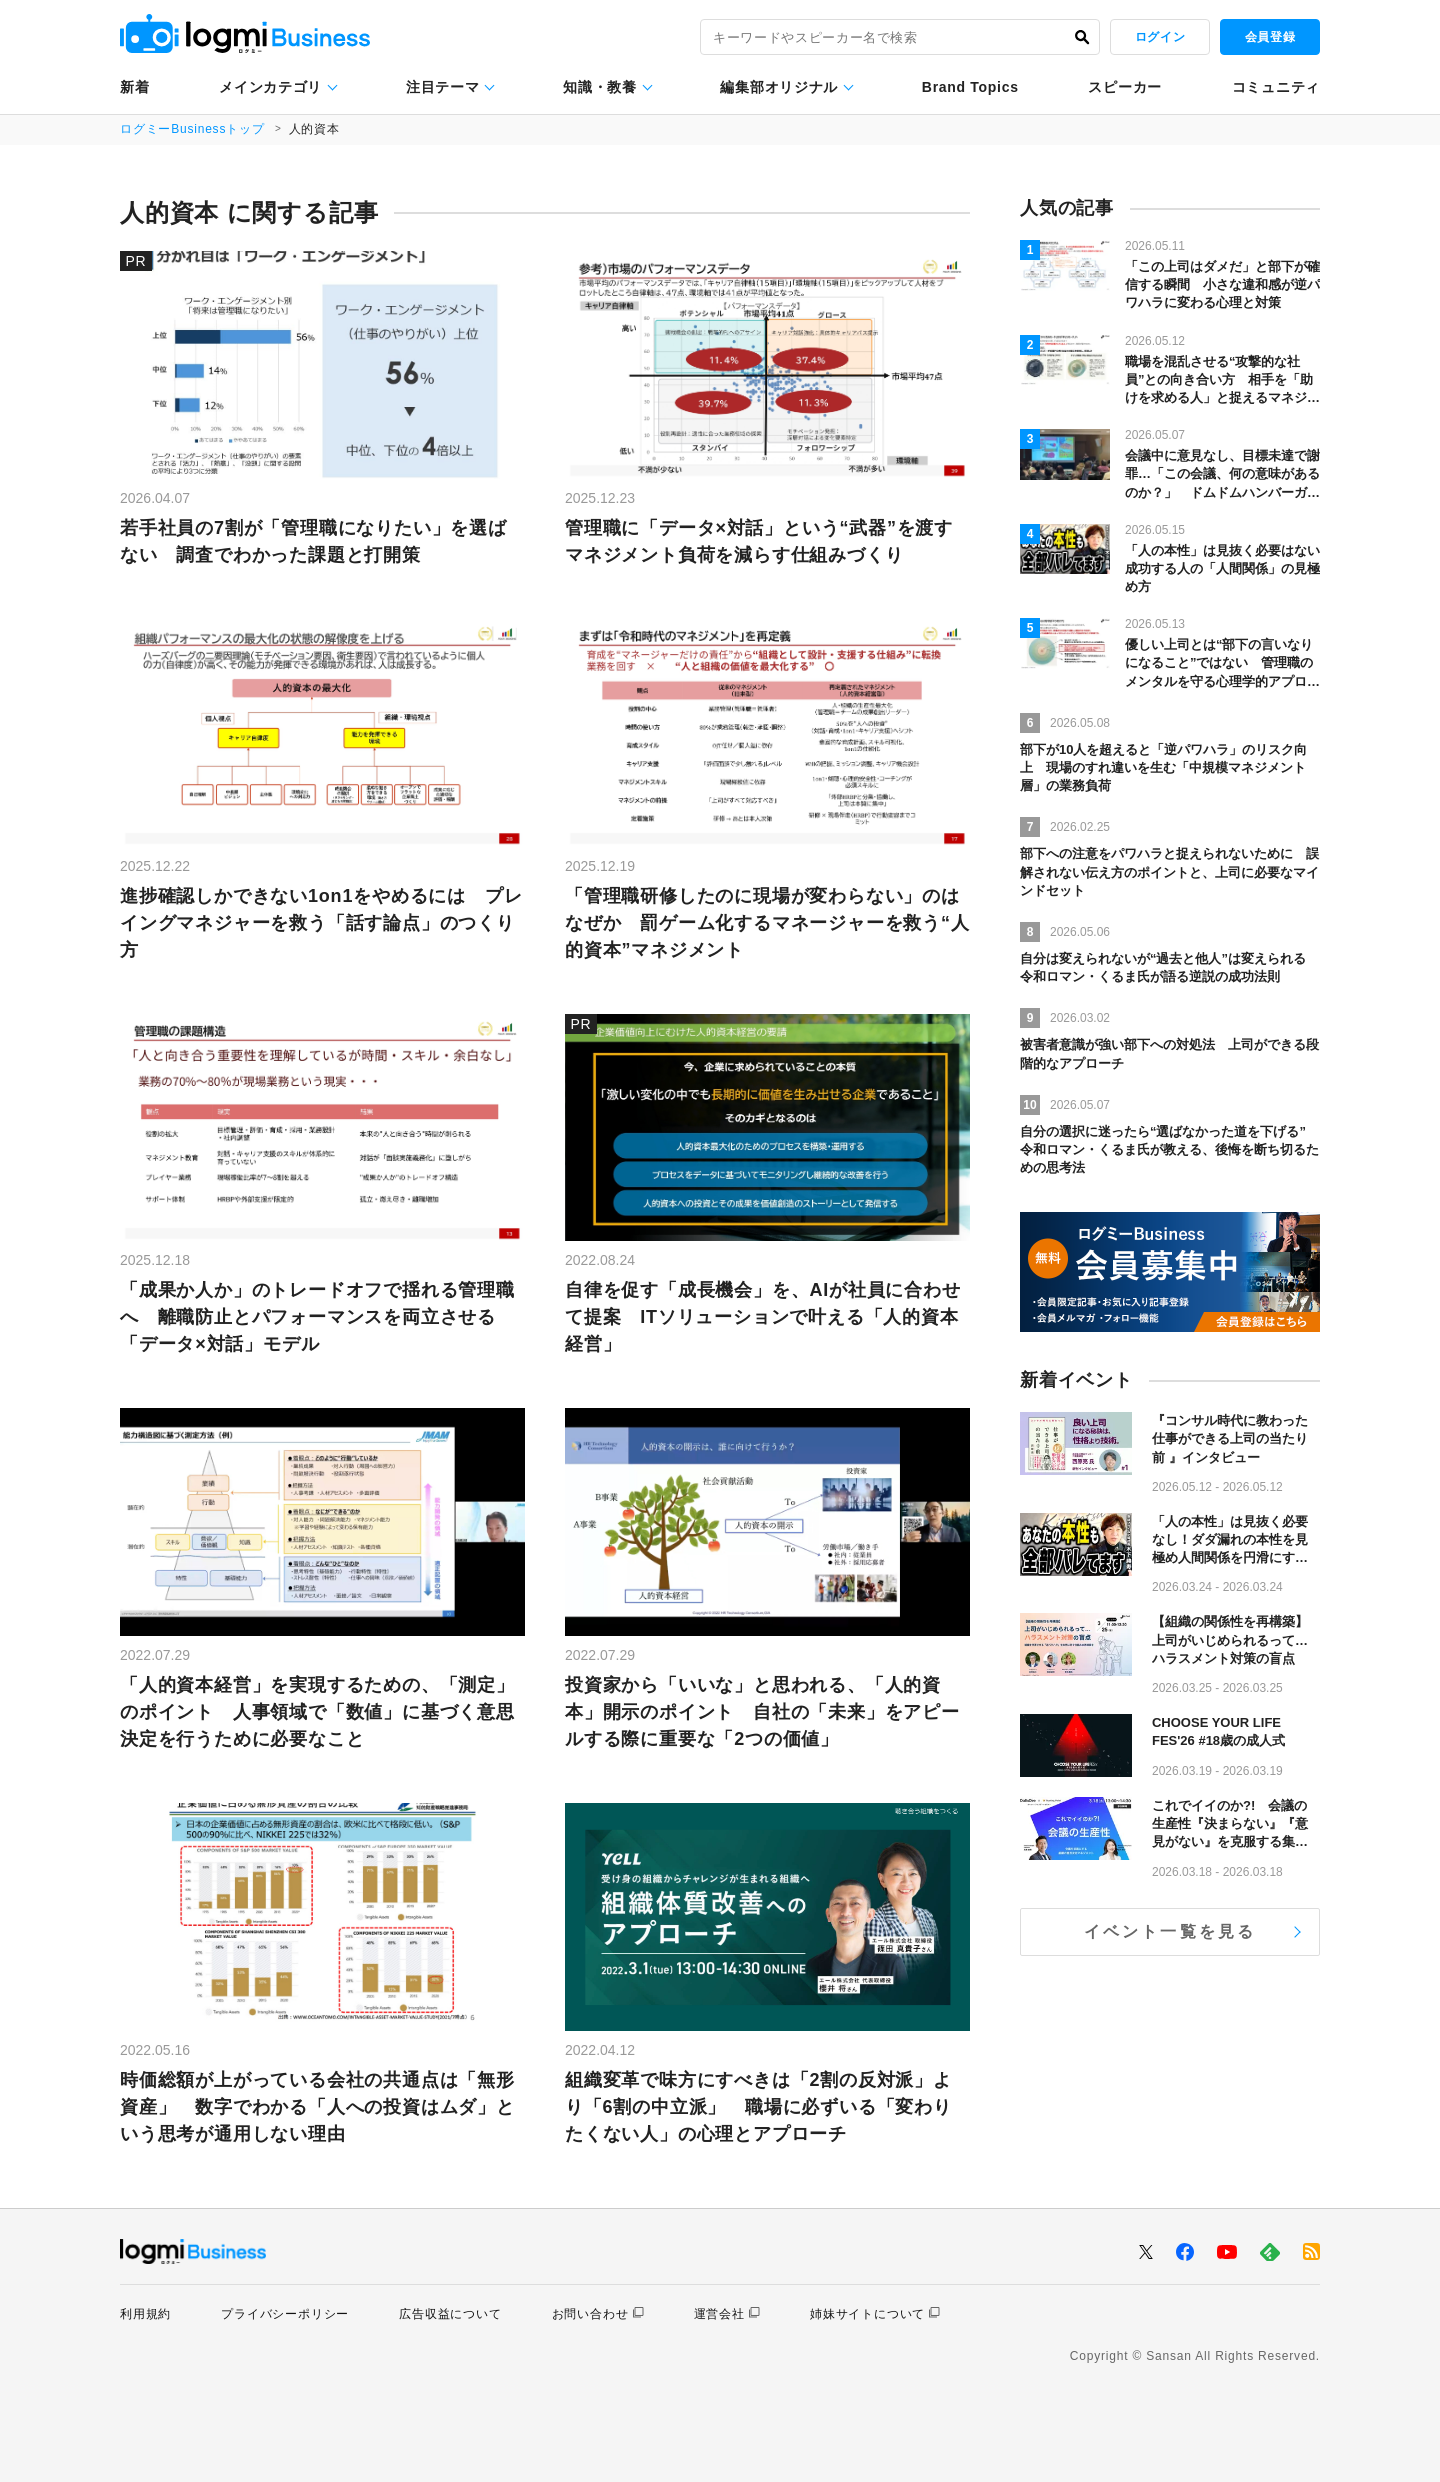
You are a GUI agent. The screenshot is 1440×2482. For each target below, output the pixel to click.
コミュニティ (1276, 87)
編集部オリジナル (779, 87)
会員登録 (1270, 37)
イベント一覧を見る (1170, 1931)
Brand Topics (970, 87)
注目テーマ (443, 87)
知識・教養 (600, 87)
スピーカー (1125, 87)
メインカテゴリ (270, 87)
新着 (134, 87)
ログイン (1160, 37)
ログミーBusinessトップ (192, 129)
